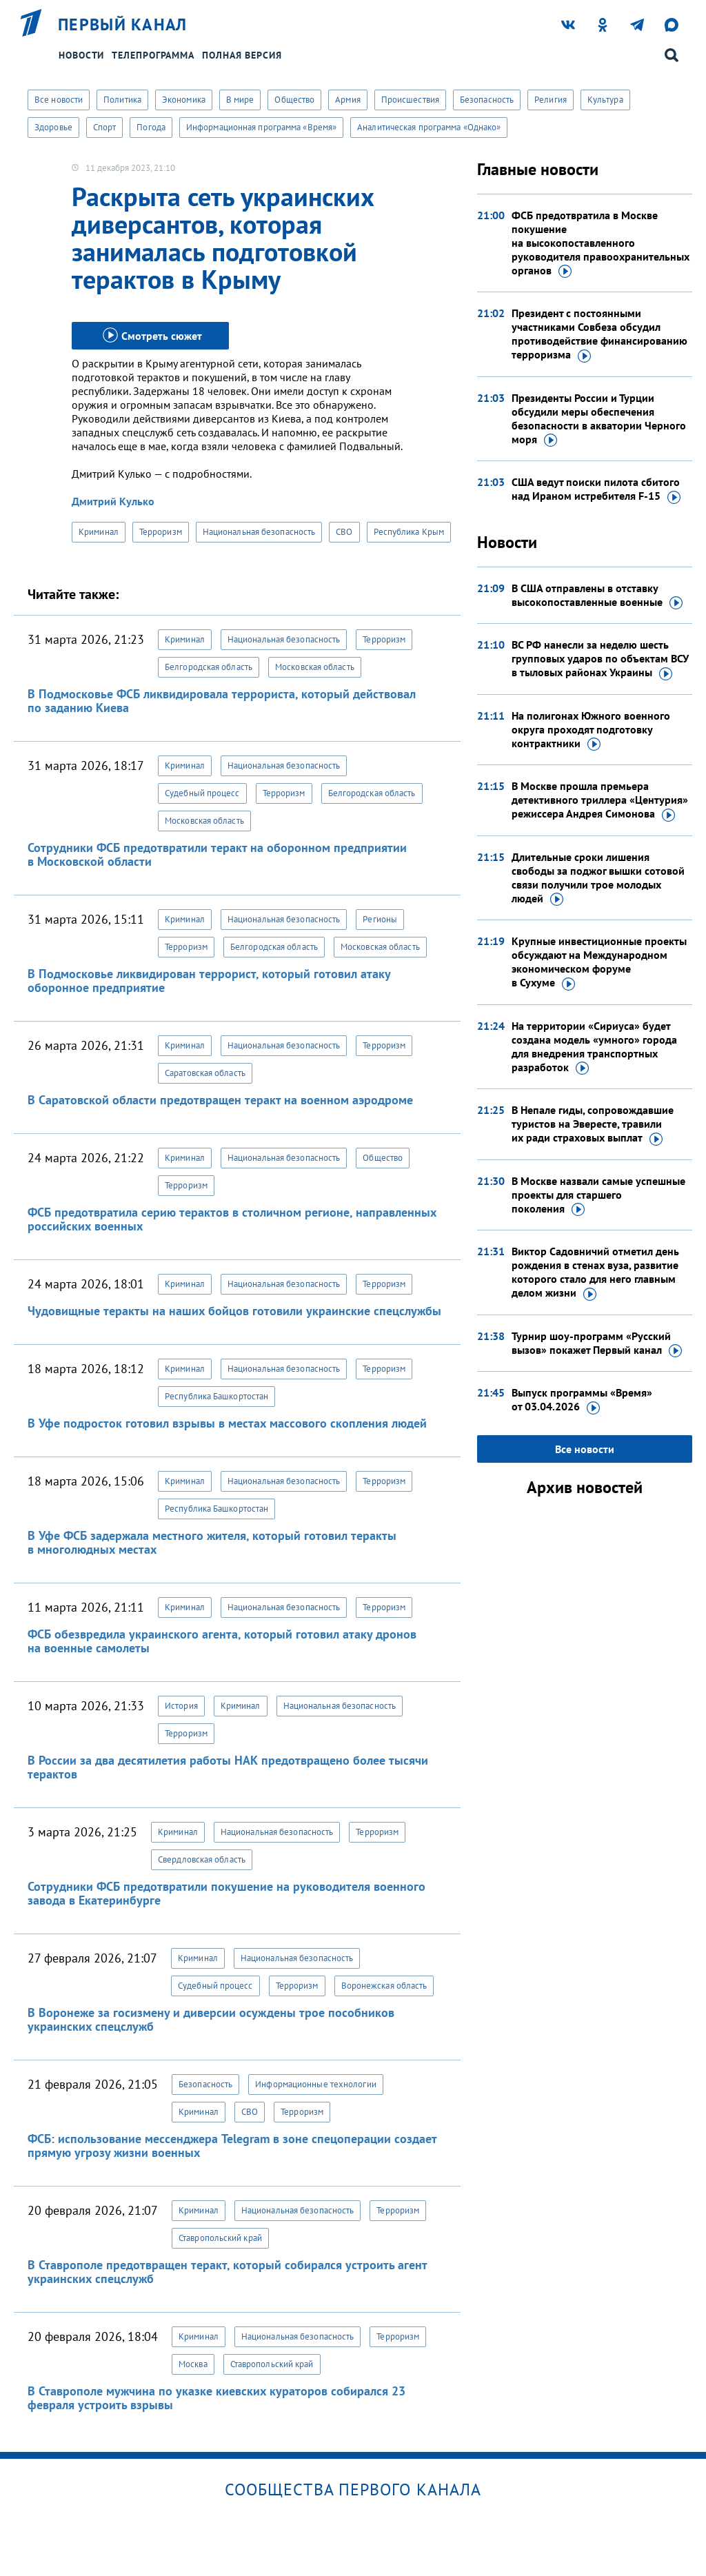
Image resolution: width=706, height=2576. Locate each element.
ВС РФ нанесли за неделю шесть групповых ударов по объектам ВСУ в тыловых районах (600, 659)
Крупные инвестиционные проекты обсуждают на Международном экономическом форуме (599, 962)
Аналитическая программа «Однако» (429, 127)
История (181, 1706)
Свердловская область (201, 1859)
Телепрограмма (153, 55)
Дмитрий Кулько (113, 501)
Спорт (105, 127)
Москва (193, 2364)
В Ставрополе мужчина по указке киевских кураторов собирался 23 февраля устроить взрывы (216, 2398)
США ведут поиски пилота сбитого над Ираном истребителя (596, 489)
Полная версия (242, 55)
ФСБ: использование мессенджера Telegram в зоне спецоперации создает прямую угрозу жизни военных (232, 2145)
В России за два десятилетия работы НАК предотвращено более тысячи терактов (228, 1767)
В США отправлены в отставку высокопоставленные (597, 595)
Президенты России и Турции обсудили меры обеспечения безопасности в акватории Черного (599, 419)
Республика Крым (409, 532)
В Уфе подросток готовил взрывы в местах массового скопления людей (227, 1423)
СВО (344, 532)
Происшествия (410, 99)
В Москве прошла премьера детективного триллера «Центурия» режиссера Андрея (600, 800)
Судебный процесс (202, 793)
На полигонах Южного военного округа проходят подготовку (591, 730)
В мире (240, 99)
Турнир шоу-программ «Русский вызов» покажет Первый (597, 1343)
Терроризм (160, 532)
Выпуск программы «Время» (582, 1400)
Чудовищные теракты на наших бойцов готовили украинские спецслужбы (234, 1311)
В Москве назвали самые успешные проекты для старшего (598, 1195)
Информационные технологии (315, 2084)
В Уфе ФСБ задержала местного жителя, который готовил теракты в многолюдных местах (212, 1542)
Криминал (99, 532)
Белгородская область (208, 667)
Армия (348, 99)
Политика (122, 99)
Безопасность (487, 99)
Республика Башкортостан (216, 1396)
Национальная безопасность (259, 532)
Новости (81, 55)
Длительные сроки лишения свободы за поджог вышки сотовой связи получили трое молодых (598, 878)
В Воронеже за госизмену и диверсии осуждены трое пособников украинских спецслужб (211, 2019)
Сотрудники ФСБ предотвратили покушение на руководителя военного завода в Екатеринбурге (226, 1893)
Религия (550, 99)
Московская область (314, 667)
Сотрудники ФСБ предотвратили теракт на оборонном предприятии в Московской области (217, 854)
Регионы (380, 919)
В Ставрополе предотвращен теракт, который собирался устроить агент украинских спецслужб (227, 2271)
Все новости (58, 99)
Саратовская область (205, 1073)
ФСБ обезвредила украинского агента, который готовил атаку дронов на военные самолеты (222, 1641)
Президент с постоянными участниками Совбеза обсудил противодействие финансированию (599, 334)
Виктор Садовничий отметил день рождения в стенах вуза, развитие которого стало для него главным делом (595, 1272)
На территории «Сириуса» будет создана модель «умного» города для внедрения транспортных (594, 1047)
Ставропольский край (220, 2238)
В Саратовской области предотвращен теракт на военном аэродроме (220, 1100)
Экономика (183, 99)
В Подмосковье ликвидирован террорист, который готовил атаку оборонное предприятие (209, 980)
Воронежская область (384, 1985)
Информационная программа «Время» (261, 127)
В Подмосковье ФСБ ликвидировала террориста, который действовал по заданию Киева (222, 701)
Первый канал (123, 24)
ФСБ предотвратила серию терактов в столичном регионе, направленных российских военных (232, 1219)
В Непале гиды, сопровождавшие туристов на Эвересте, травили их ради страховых (593, 1124)
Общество (294, 99)
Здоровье (53, 127)
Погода (151, 127)
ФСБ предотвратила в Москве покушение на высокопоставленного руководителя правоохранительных (600, 243)
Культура (605, 99)
